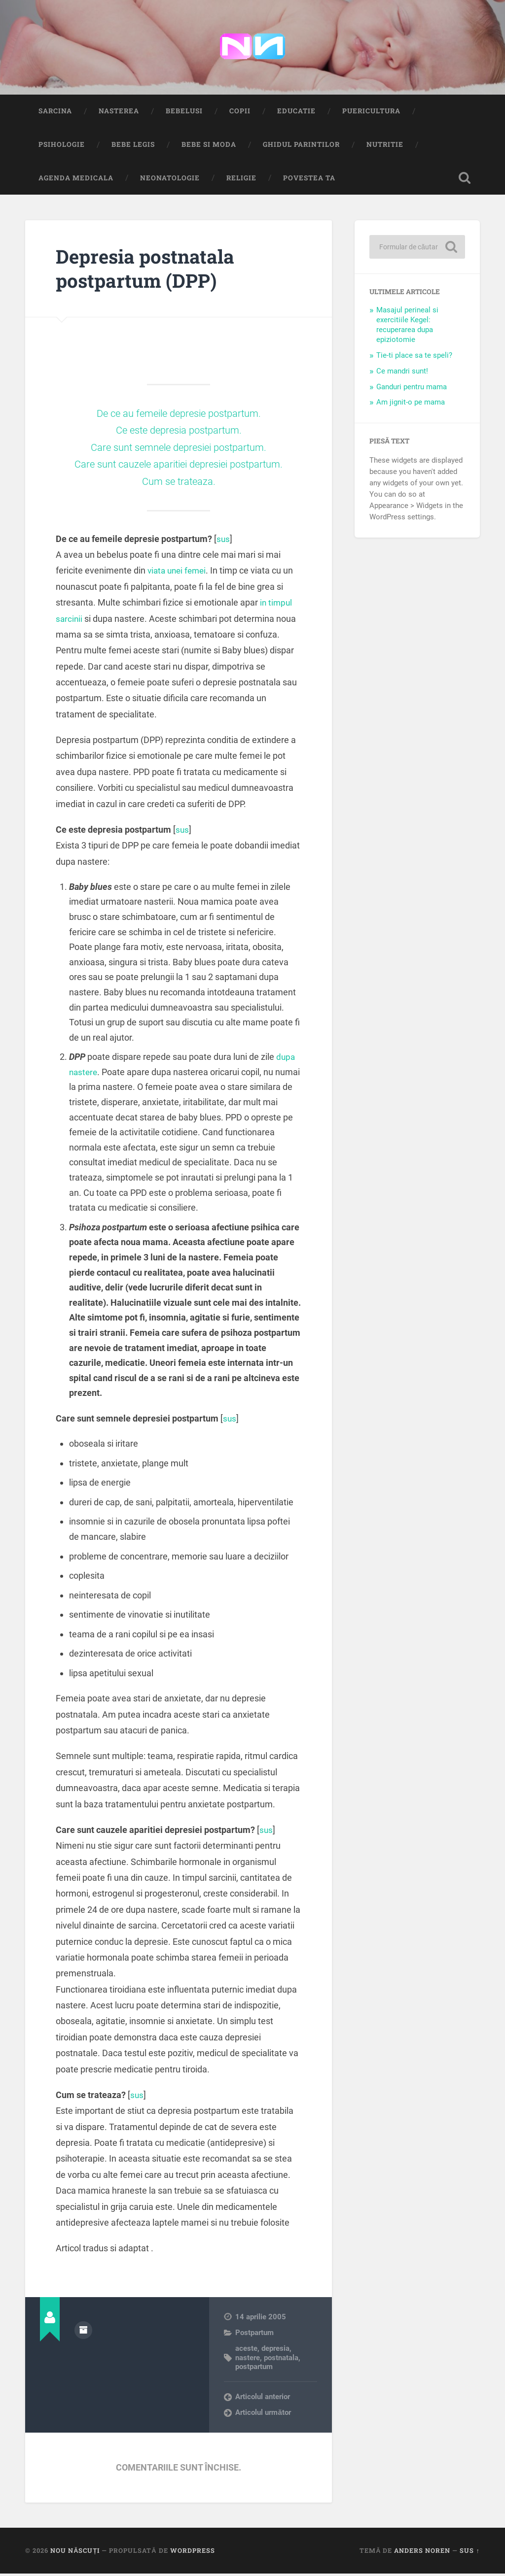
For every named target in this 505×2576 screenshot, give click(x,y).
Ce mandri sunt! (402, 373)
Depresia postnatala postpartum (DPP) (150, 270)
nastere (247, 2359)
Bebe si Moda (208, 146)
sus (223, 541)
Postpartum (254, 2334)
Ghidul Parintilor (301, 146)
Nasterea (119, 112)
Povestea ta (309, 179)
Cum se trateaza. (178, 483)
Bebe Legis (133, 146)
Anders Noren (422, 2553)
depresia (275, 2350)
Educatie (296, 112)
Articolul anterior (262, 2399)
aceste (246, 2350)
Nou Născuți (75, 2553)
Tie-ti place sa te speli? (414, 357)
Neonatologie (170, 179)
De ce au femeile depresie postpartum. (178, 415)
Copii (240, 112)
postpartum (254, 2368)
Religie (241, 179)
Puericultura (371, 112)
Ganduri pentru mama (411, 388)
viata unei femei (178, 573)
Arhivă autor (83, 2331)
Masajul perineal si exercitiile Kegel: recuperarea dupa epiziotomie (407, 326)
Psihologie (61, 146)
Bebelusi (184, 112)
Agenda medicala (75, 179)
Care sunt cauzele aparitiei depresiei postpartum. (179, 466)
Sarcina (55, 112)
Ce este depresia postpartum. (179, 432)
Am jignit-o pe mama (410, 404)
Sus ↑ (469, 2553)
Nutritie (384, 146)
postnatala (281, 2359)
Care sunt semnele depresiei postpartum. (178, 449)
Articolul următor (263, 2414)
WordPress (192, 2553)
